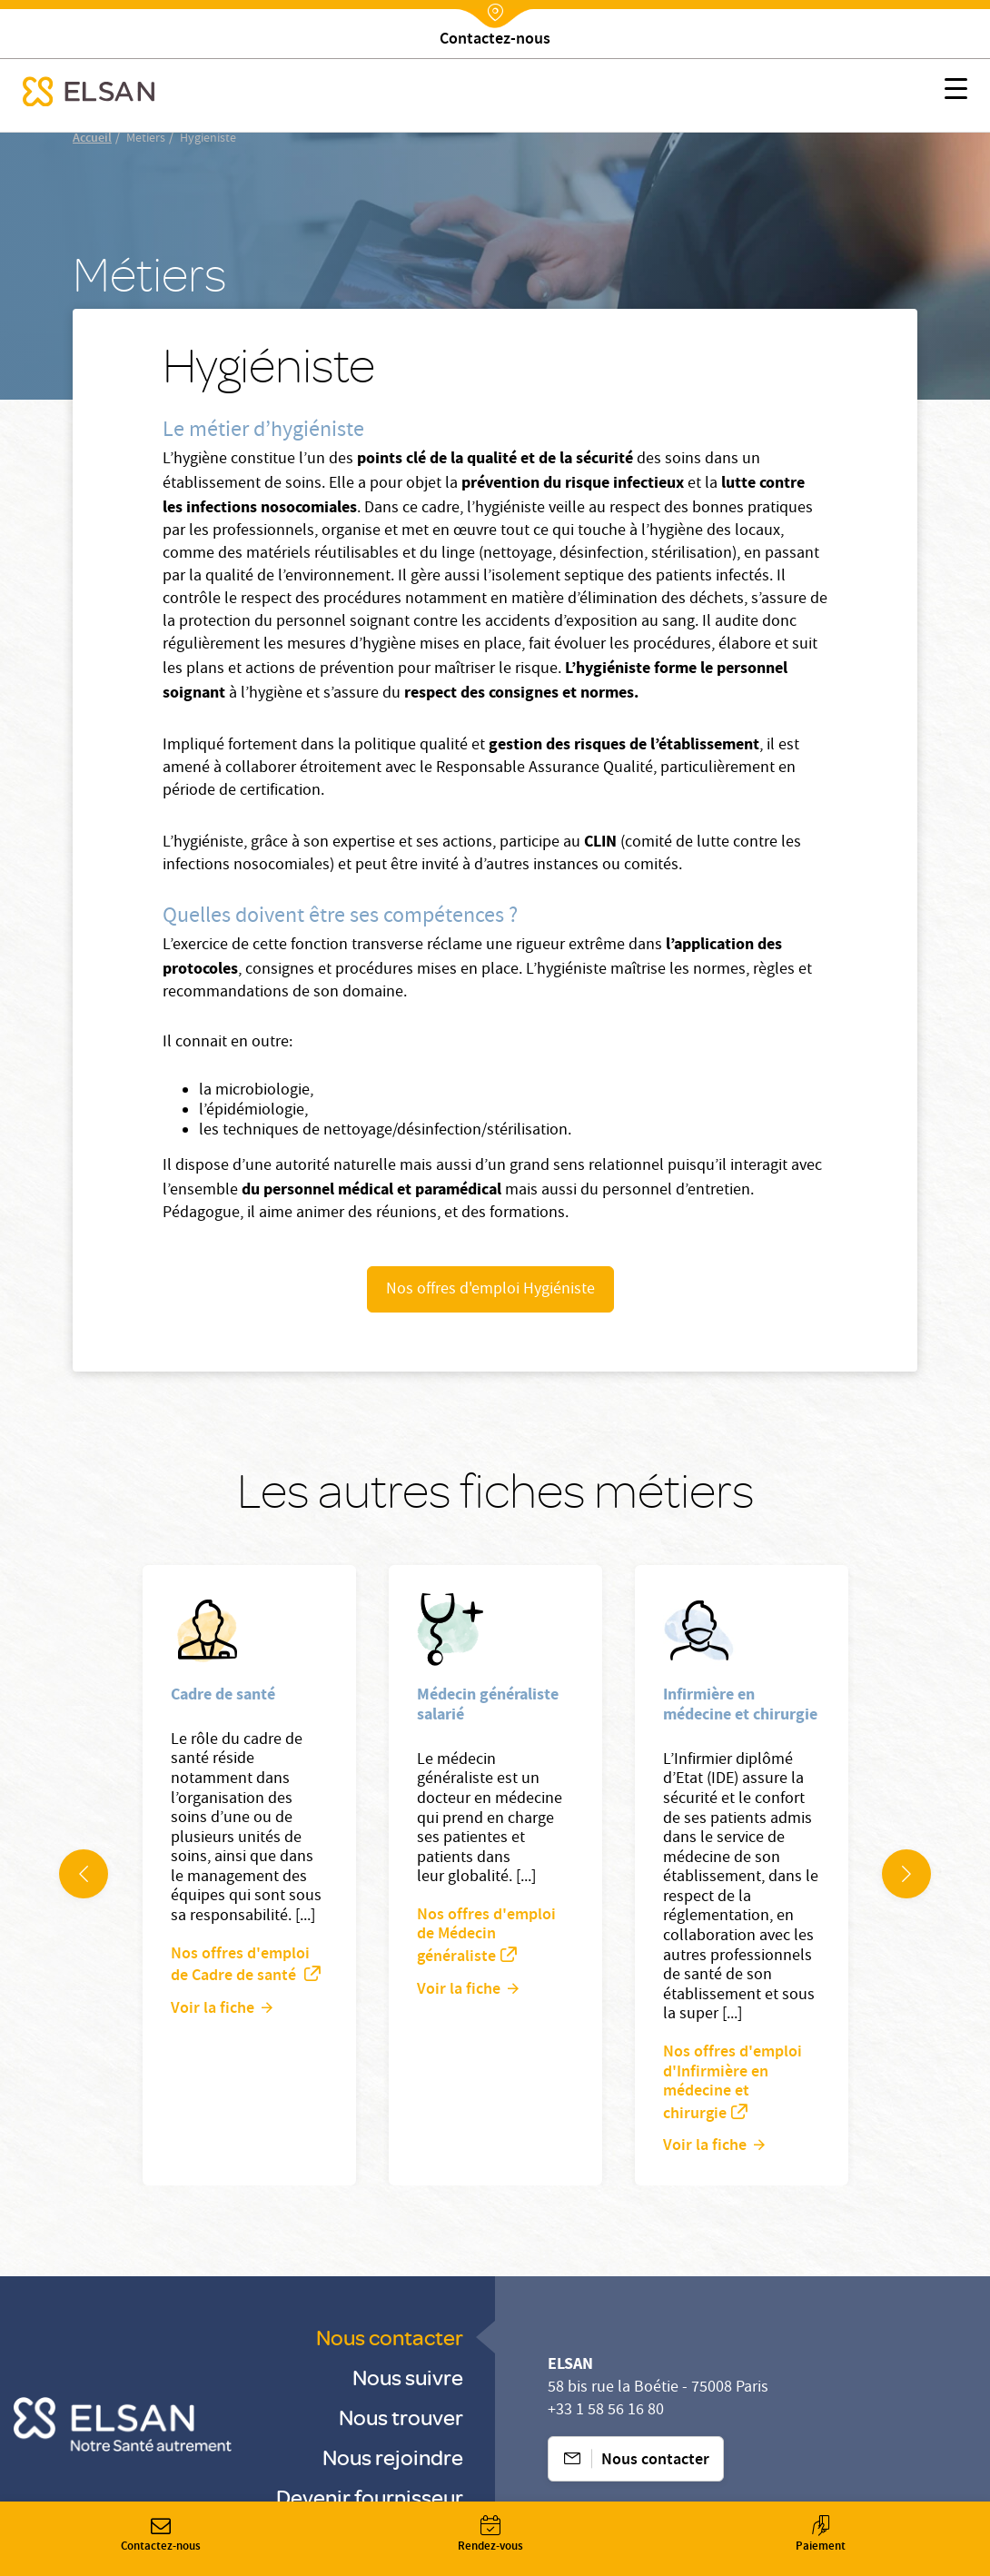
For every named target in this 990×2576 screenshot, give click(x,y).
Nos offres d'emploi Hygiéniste (490, 1290)
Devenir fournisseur (369, 2496)
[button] (956, 91)
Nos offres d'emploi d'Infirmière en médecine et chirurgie (732, 2083)
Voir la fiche (212, 2009)
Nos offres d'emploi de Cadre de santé (240, 1966)
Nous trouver (401, 2417)
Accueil (92, 139)
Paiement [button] (820, 2535)
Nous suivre (407, 2377)
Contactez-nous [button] (160, 2535)
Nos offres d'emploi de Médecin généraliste (486, 1936)
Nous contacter (389, 2337)
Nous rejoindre (392, 2456)
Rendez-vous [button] (490, 2535)
